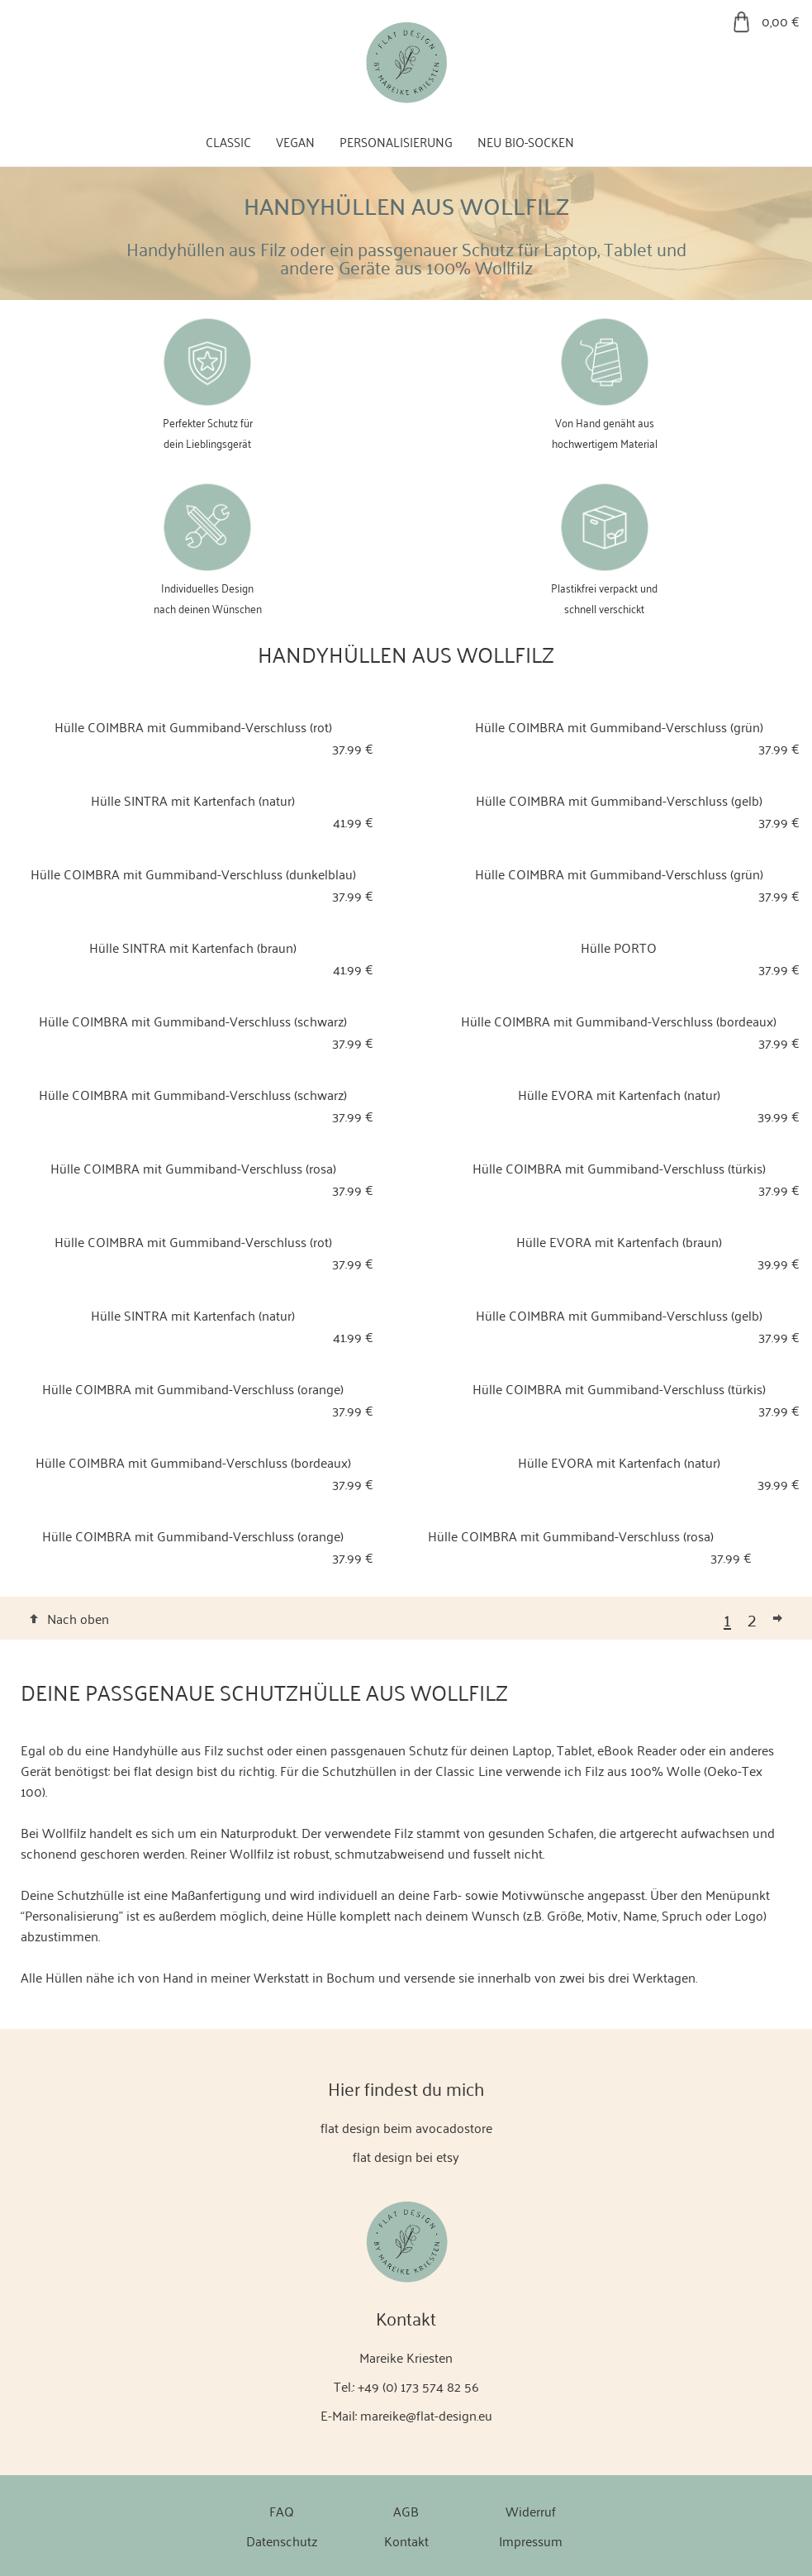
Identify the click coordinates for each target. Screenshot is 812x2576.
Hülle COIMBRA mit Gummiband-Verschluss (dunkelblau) (193, 873)
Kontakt (406, 2540)
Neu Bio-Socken (525, 141)
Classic (228, 141)
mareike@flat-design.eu (426, 2414)
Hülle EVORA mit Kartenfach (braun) (619, 1241)
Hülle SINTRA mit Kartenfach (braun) (193, 947)
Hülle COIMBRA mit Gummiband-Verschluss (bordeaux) (618, 1020)
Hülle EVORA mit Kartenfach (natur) (619, 1094)
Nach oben (78, 1618)
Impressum (531, 2540)
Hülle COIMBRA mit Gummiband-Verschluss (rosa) (193, 1167)
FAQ (281, 2510)
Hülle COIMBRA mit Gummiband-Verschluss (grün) (619, 726)
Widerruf (531, 2510)
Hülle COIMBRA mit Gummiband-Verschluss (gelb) (619, 800)
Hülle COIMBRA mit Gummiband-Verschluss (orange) (193, 1388)
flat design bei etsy (406, 2156)
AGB (406, 2510)
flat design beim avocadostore (406, 2127)
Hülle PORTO (619, 947)
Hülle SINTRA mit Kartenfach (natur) (193, 800)
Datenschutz (281, 2540)
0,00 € (781, 20)
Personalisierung (396, 141)
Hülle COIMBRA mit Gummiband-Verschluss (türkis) (619, 1167)
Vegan (295, 141)
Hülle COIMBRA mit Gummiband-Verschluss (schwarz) (193, 1020)
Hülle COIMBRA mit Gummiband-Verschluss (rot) (193, 726)
